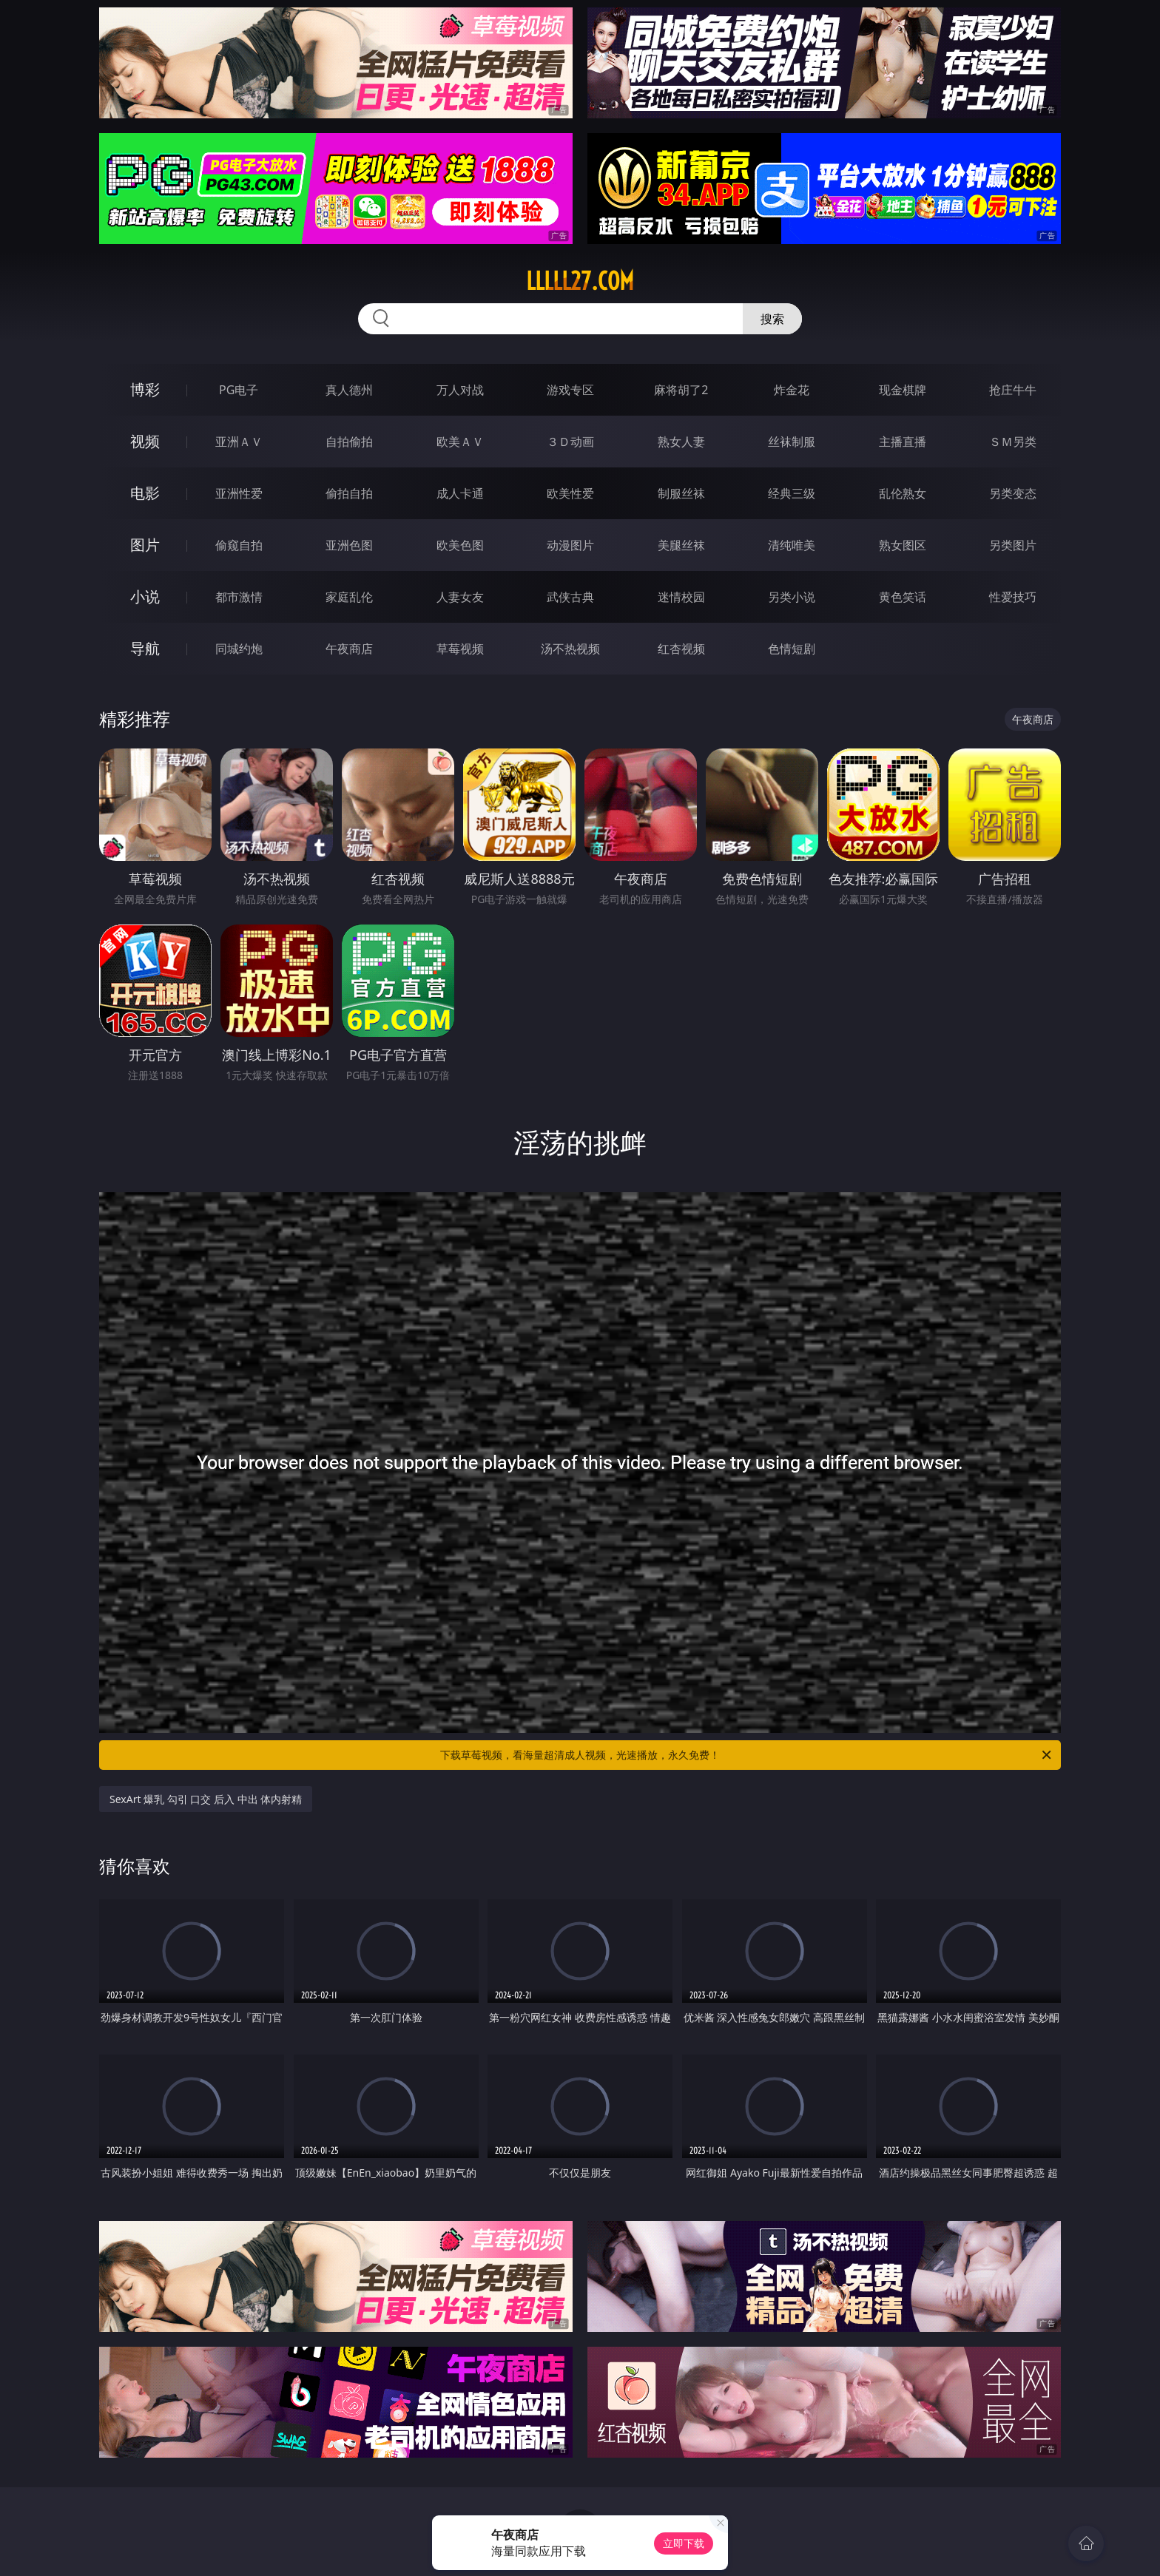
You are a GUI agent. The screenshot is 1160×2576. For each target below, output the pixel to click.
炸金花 (791, 390)
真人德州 (349, 390)
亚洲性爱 (239, 493)
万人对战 (460, 390)
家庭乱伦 (349, 597)
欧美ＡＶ (460, 441)
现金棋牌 (902, 390)
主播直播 (902, 441)
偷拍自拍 (349, 493)
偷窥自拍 (239, 545)
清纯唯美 (791, 545)
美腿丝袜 (681, 545)
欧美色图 (460, 545)
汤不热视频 (570, 648)
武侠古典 (570, 597)
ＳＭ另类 (1012, 441)
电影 (145, 493)
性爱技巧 (1012, 597)
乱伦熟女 (902, 493)
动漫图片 (570, 545)
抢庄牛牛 (1012, 390)
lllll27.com (580, 281)
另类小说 (791, 597)
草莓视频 (460, 648)
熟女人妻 (681, 441)
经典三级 (791, 493)
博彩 (145, 389)
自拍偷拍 (349, 441)
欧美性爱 (570, 493)
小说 (145, 596)
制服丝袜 (681, 493)
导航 (145, 648)
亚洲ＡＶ (239, 441)
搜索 (772, 319)
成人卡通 (460, 493)
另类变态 (1012, 493)
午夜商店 (349, 648)
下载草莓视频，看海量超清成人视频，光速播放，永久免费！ (746, 1755)
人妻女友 (460, 597)
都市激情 (239, 597)
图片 (145, 545)
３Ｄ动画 (570, 441)
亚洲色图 (349, 545)
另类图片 (1012, 545)
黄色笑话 (902, 597)
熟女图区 (902, 545)
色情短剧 (791, 648)
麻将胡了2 (681, 390)
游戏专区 (570, 390)
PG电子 (238, 390)
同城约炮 (239, 648)
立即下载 (683, 2543)
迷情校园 (681, 597)
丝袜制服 (791, 441)
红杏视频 (681, 648)
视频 (145, 441)
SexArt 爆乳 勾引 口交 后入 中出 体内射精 (205, 1799)
